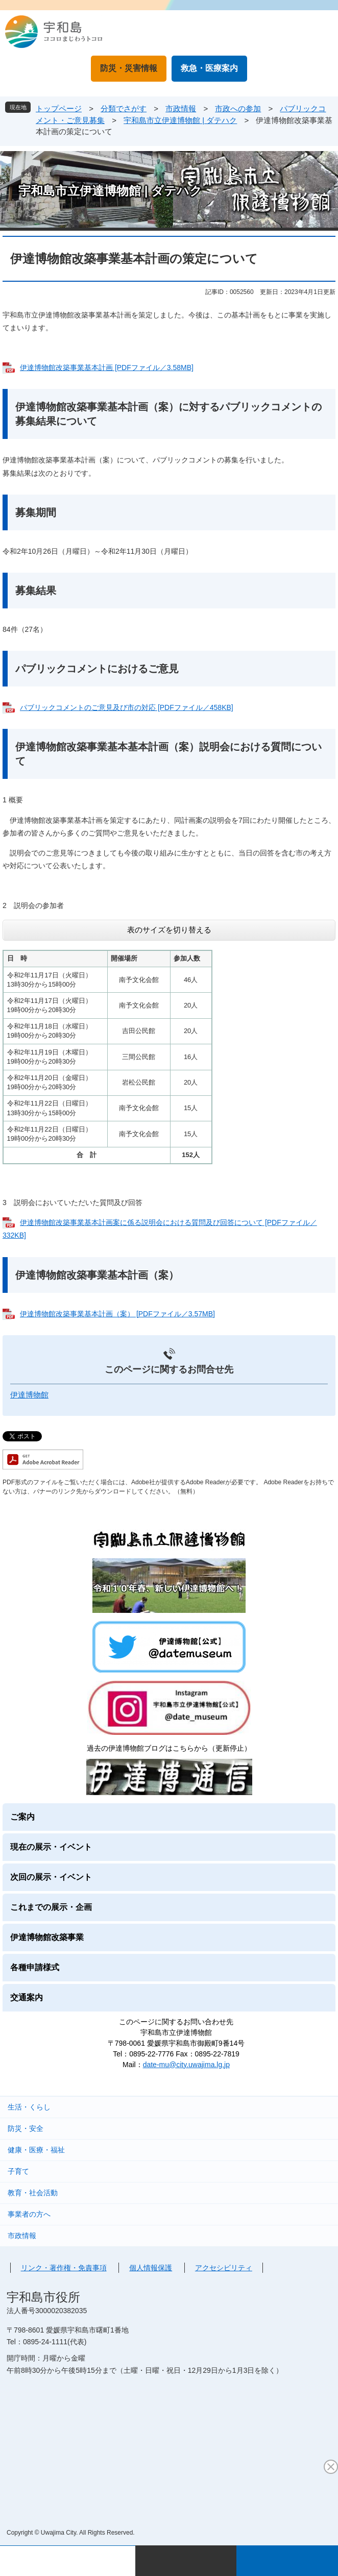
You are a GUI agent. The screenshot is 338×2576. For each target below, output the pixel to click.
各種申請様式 (34, 1967)
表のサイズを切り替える (169, 929)
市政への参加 (238, 108)
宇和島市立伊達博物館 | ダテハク (180, 120)
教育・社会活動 (33, 2193)
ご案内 (22, 1816)
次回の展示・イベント (51, 1877)
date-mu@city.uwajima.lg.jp (186, 2064)
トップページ (59, 108)
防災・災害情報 (128, 68)
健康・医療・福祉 (36, 2150)
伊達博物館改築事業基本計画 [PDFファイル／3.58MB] (107, 367)
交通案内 (26, 1997)
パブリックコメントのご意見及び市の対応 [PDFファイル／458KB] (126, 707)
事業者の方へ (29, 2214)
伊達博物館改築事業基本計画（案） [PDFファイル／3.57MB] (117, 1314)
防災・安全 (25, 2128)
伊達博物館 (29, 1394)
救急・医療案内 (209, 68)
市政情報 (180, 108)
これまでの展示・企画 (51, 1907)
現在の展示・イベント (51, 1847)
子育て (18, 2171)
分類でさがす (124, 108)
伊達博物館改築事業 (47, 1937)
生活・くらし (29, 2107)
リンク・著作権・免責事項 (64, 2268)
